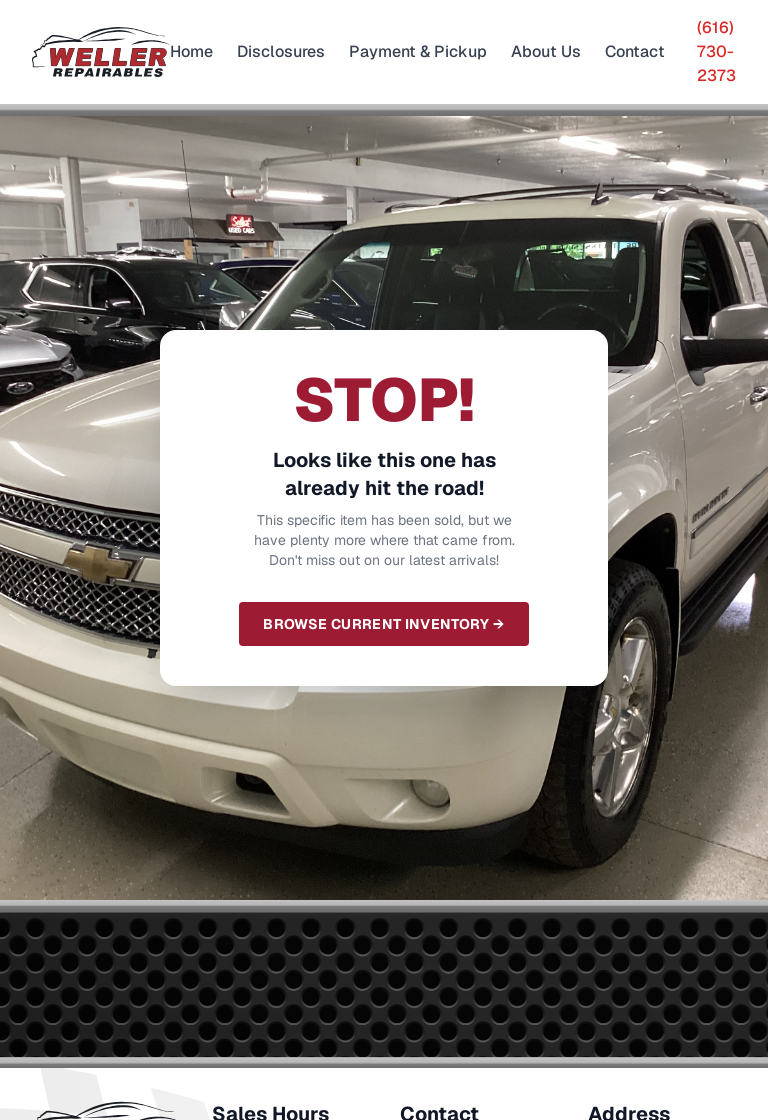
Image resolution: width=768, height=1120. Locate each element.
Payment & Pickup (418, 51)
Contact (635, 51)
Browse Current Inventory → (383, 624)
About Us (546, 51)
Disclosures (281, 51)
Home (191, 51)
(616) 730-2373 (716, 51)
